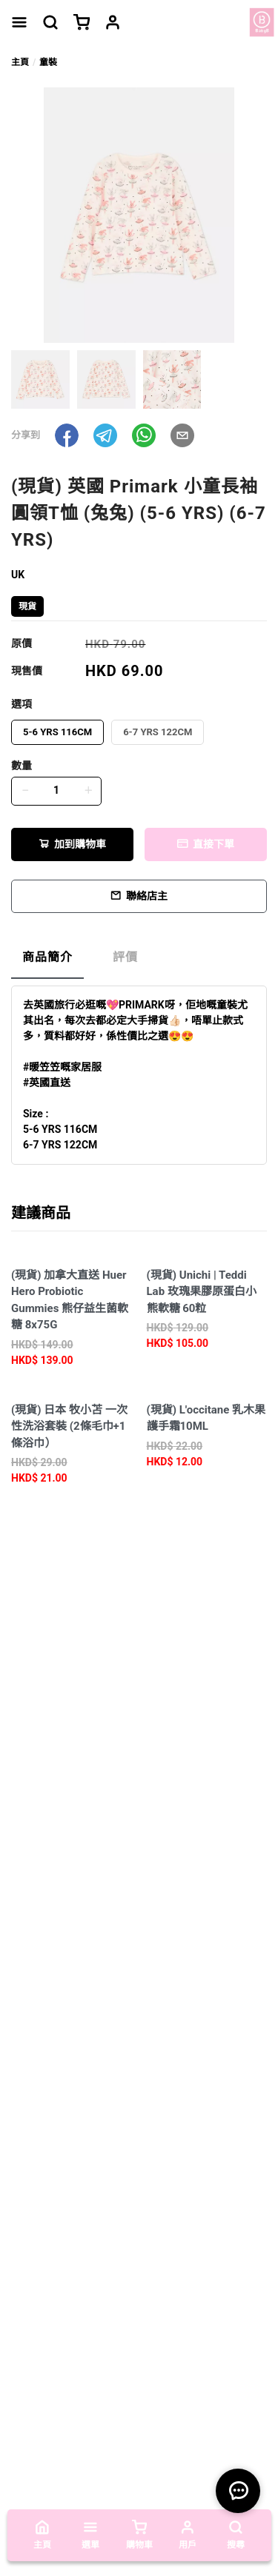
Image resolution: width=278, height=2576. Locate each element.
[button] (67, 435)
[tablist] (139, 961)
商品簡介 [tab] (47, 957)
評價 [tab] (125, 957)
